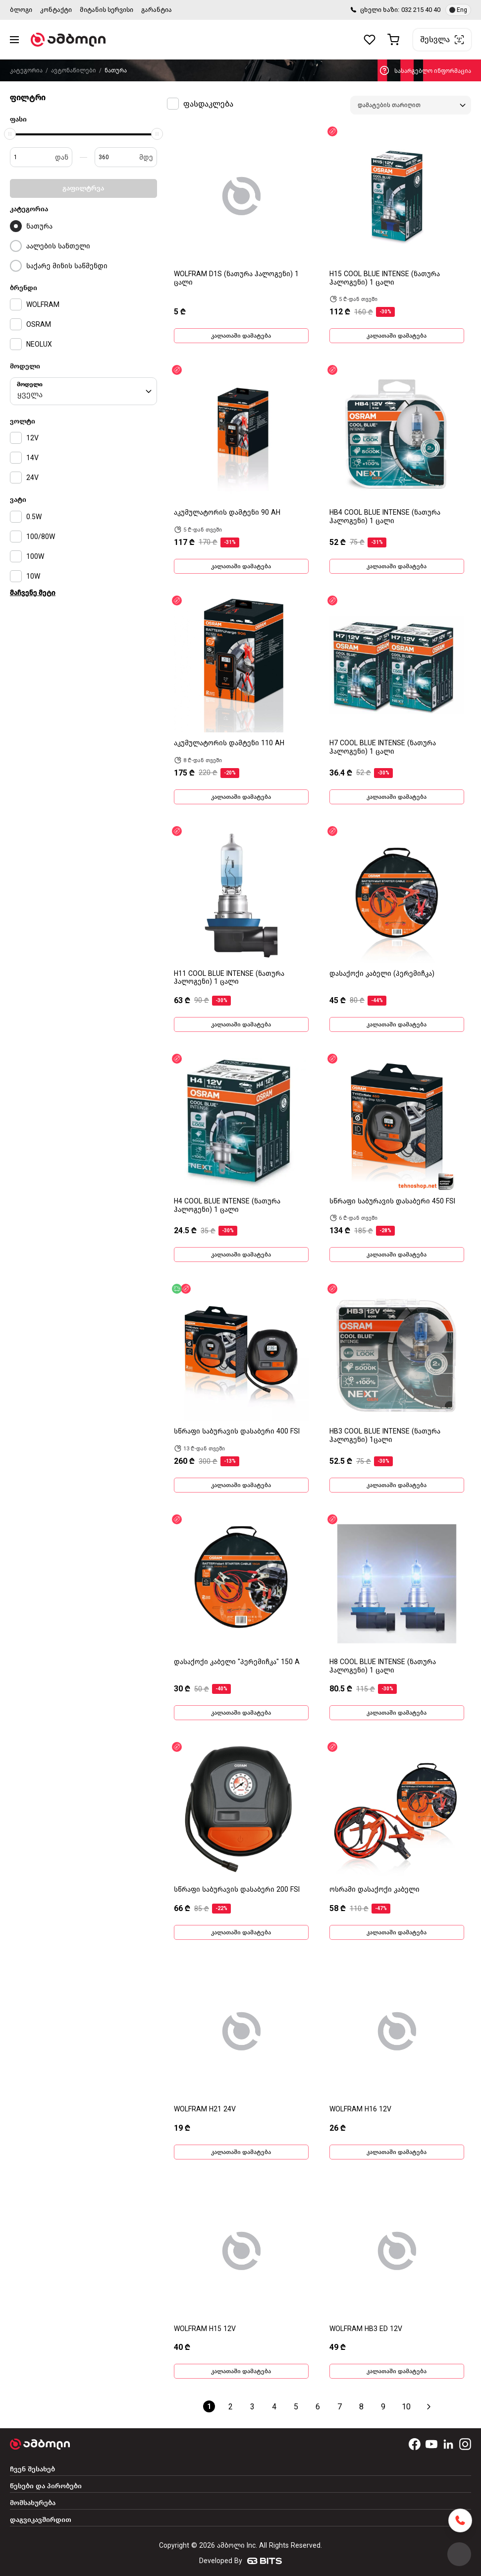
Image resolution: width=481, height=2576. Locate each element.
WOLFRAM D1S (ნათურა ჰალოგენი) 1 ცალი (236, 278)
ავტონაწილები (73, 70)
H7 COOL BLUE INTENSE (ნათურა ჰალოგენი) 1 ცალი (382, 747)
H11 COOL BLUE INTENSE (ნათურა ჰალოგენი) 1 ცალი (229, 977)
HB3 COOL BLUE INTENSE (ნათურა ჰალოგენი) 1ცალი (384, 1435)
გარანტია (156, 9)
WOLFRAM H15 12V (205, 2329)
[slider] (10, 134)
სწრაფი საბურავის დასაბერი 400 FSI (237, 1431)
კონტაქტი (56, 9)
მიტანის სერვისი (106, 9)
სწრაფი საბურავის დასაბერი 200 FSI (237, 1889)
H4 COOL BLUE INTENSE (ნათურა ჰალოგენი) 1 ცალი (227, 1205)
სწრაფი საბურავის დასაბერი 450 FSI (392, 1201)
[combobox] (83, 391)
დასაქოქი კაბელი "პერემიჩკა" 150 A (237, 1662)
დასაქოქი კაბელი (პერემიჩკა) (381, 973)
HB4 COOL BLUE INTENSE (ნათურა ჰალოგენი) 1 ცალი (384, 516)
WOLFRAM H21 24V (205, 2109)
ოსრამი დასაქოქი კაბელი (374, 1889)
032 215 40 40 (420, 9)
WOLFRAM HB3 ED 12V (365, 2329)
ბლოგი (21, 9)
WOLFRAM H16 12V (360, 2109)
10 (406, 2406)
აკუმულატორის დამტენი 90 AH (227, 512)
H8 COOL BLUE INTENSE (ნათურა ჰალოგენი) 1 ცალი (382, 1666)
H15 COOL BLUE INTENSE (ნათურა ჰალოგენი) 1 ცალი (384, 278)
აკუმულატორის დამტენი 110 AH (229, 743)
